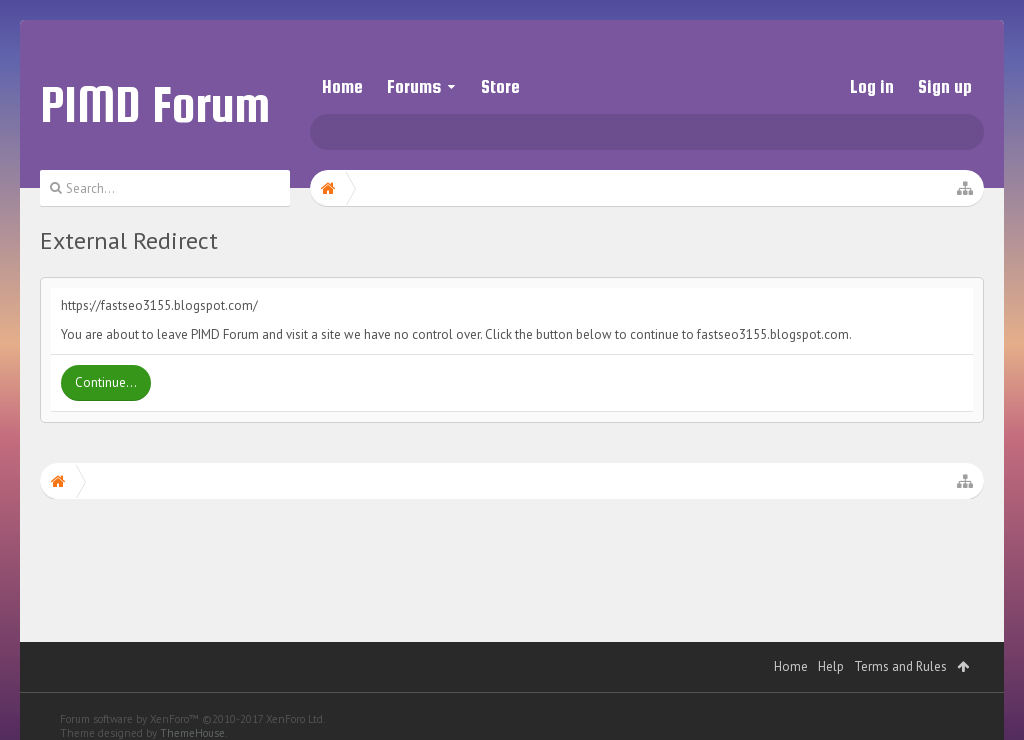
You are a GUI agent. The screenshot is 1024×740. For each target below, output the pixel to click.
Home (342, 86)
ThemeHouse (192, 713)
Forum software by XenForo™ (192, 699)
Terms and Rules (900, 646)
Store (500, 86)
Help (831, 646)
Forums (414, 86)
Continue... (106, 382)
